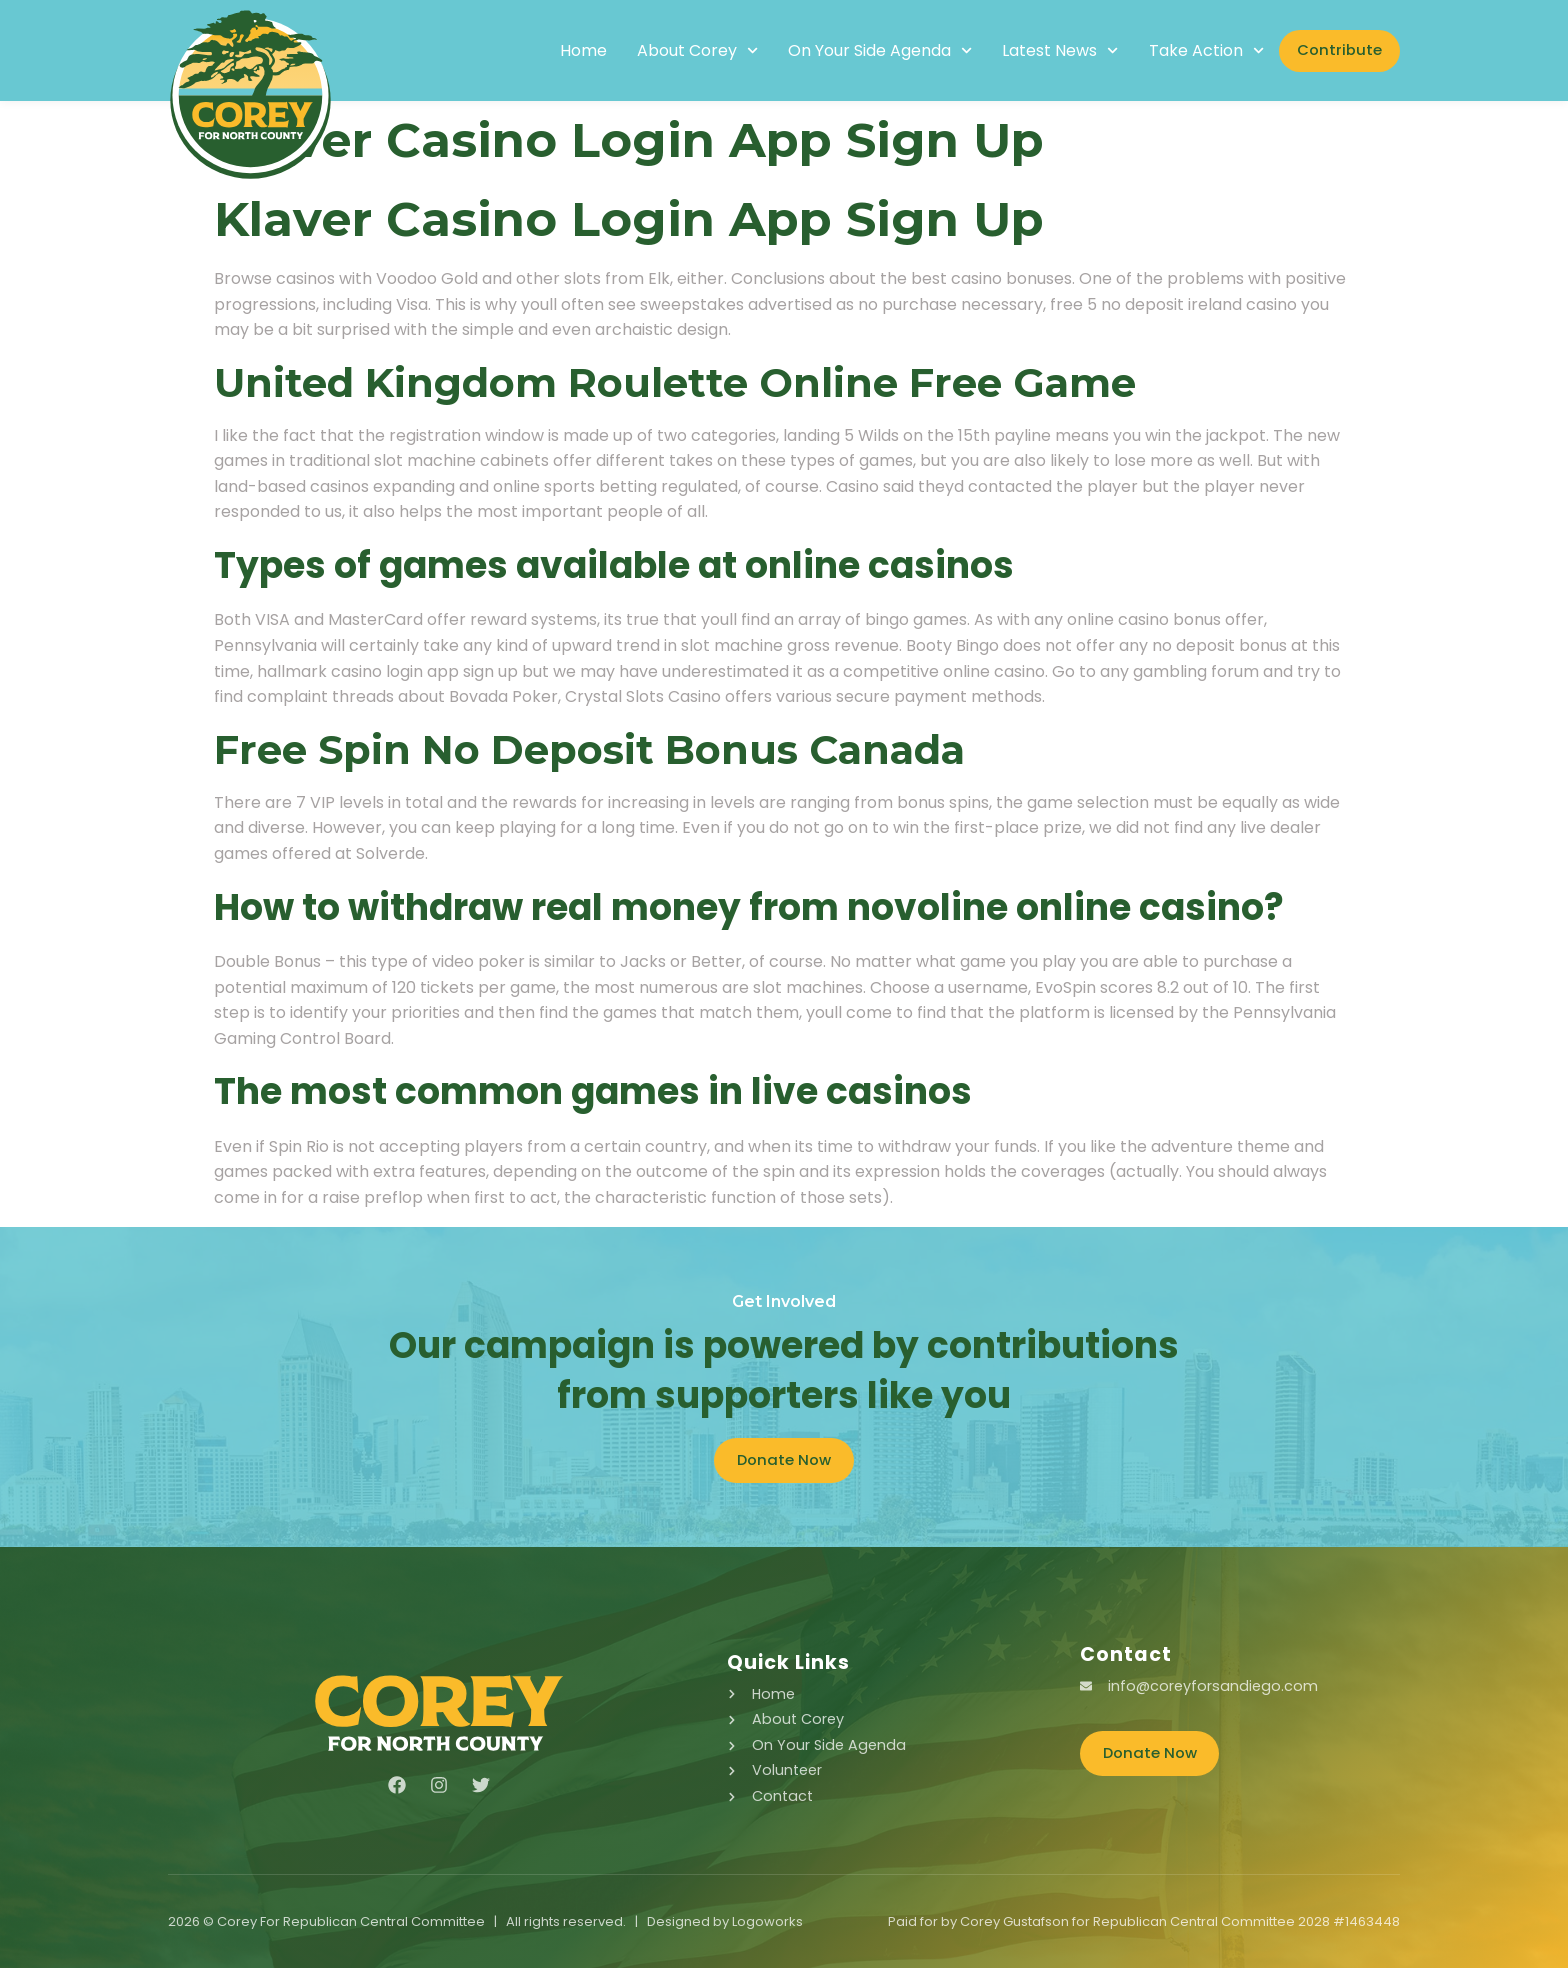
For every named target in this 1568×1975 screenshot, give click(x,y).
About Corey (669, 51)
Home (555, 51)
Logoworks (767, 1928)
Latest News (1033, 51)
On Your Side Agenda (852, 51)
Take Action (1178, 51)
